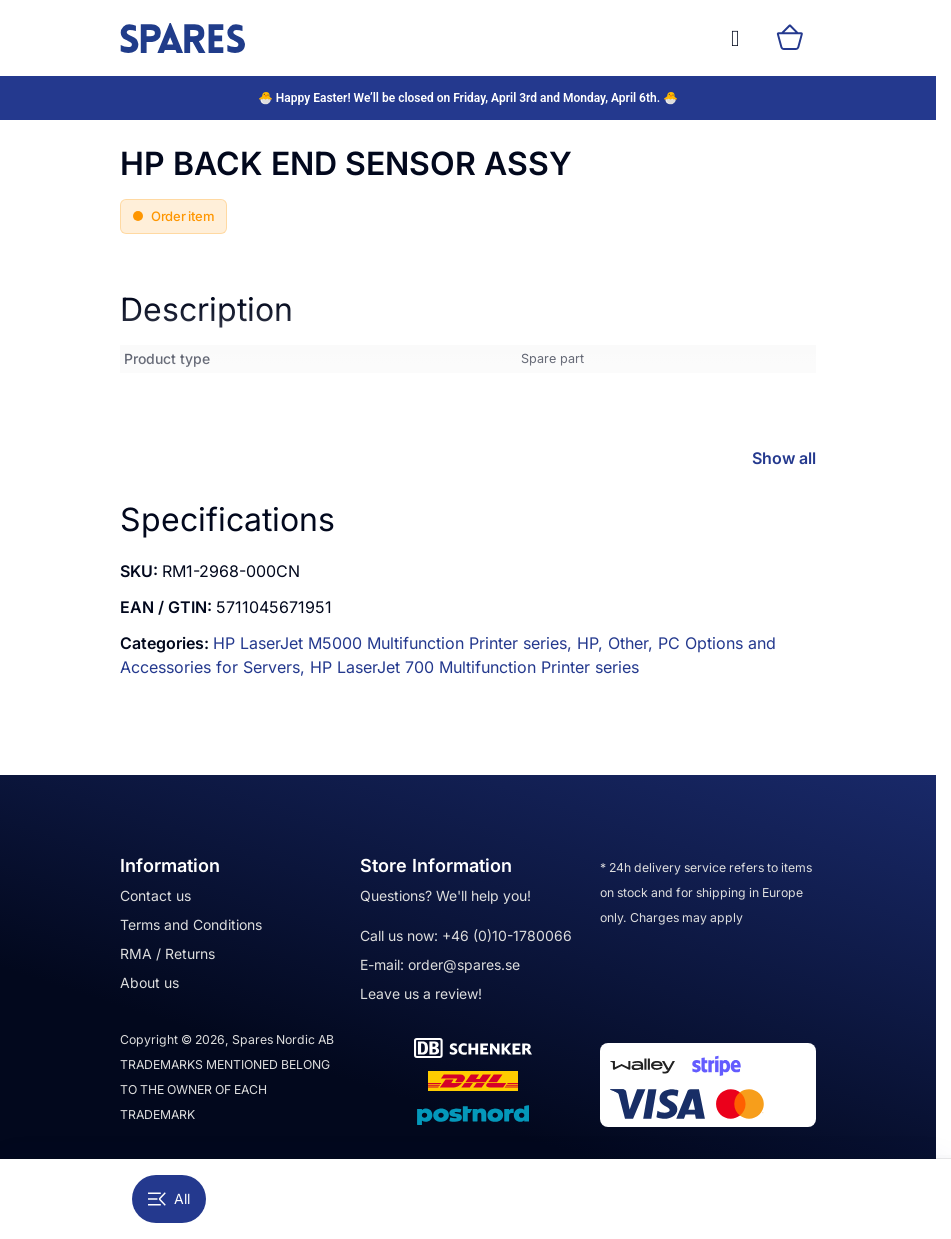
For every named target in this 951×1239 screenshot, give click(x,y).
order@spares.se (464, 964)
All (169, 1198)
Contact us (155, 895)
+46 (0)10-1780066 (507, 935)
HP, (592, 643)
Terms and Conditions (191, 924)
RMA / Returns (167, 953)
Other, (633, 643)
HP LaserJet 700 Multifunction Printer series (474, 667)
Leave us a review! (421, 993)
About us (149, 982)
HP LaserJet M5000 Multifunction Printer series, (395, 643)
